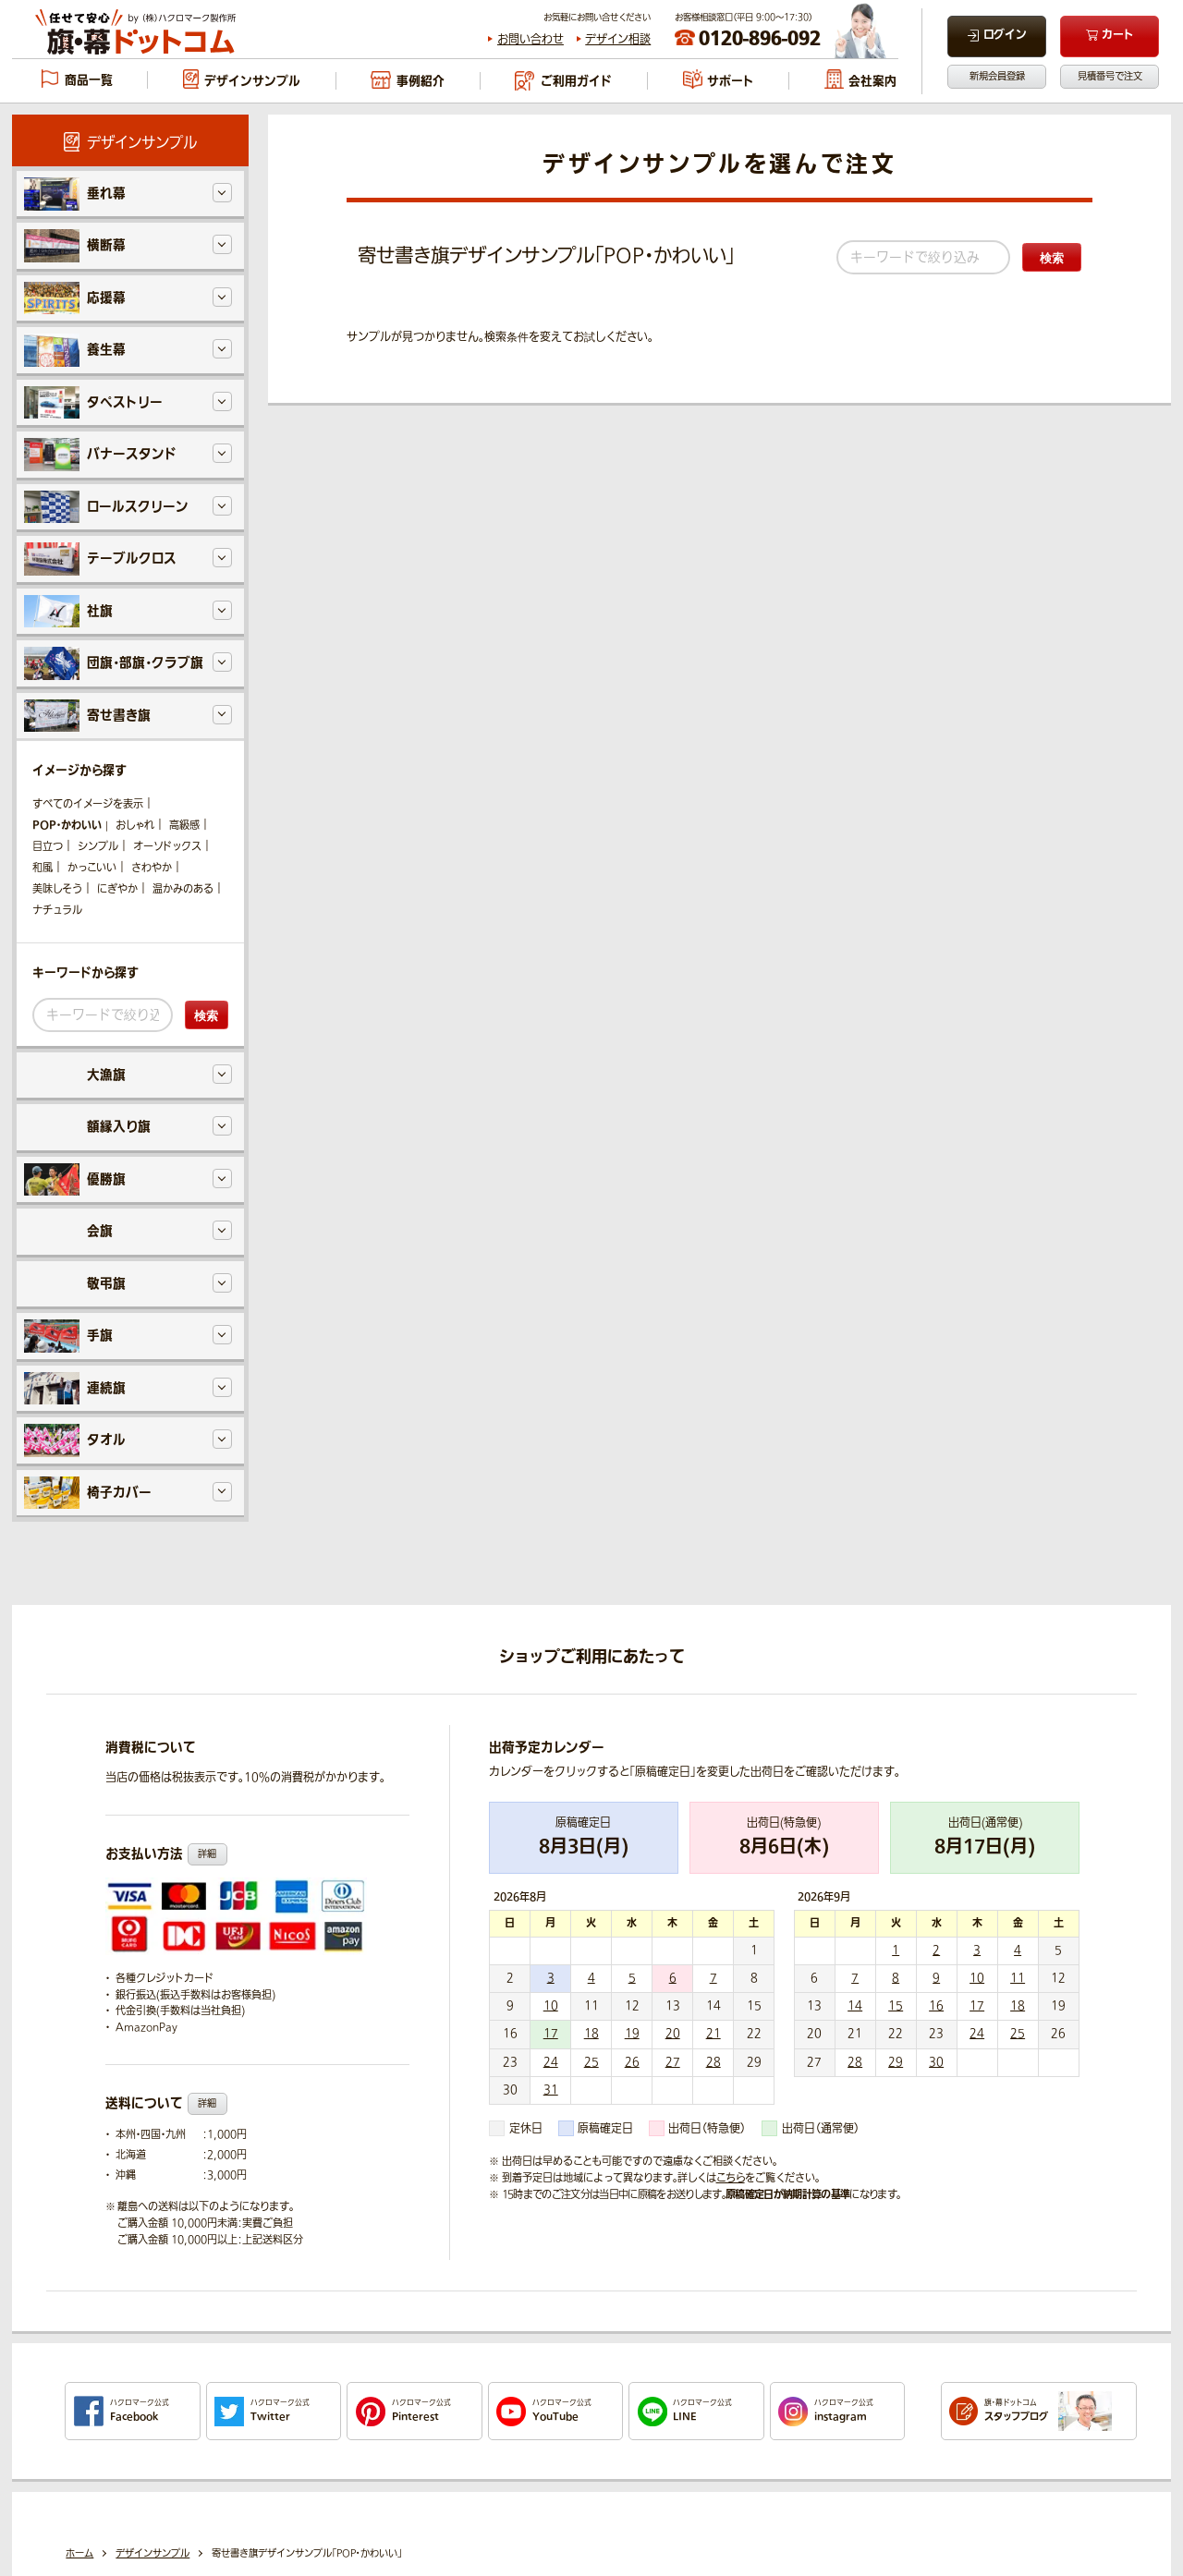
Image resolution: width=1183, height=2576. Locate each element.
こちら (730, 2178)
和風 (42, 868)
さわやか (151, 868)
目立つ (47, 847)
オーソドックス (167, 847)
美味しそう (57, 889)
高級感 (184, 825)
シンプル (98, 847)
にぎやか (117, 889)
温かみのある (182, 889)
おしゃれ (135, 825)
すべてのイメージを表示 (87, 804)
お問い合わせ (530, 39)
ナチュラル (57, 910)
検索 (1052, 258)
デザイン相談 (618, 39)
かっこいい (91, 868)
